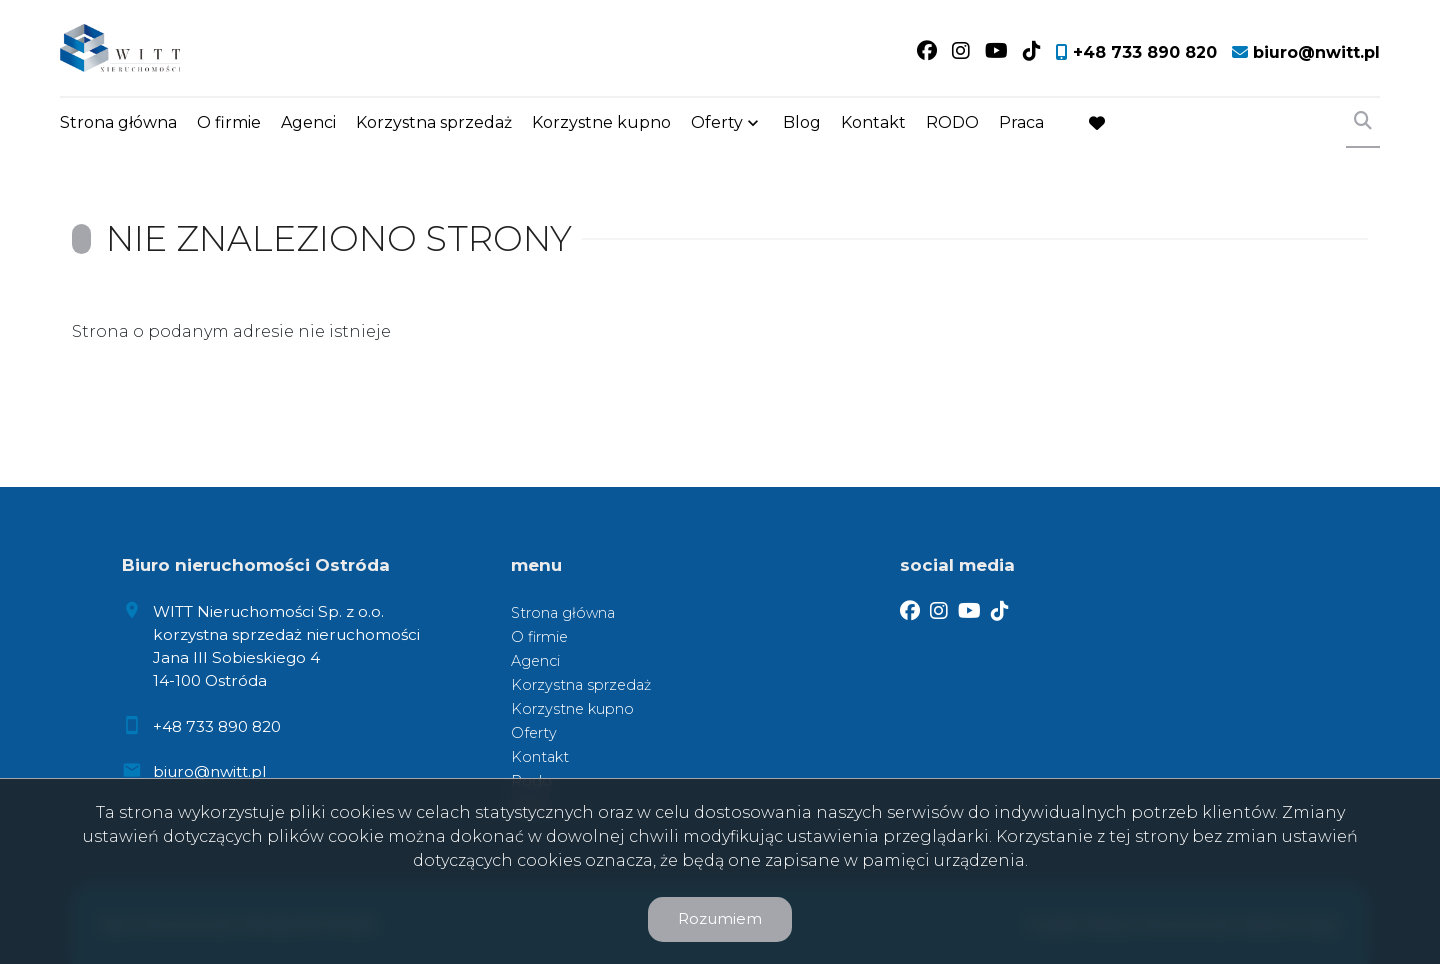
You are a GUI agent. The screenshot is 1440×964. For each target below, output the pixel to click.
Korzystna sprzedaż (434, 122)
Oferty (717, 122)
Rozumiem (720, 918)
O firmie (229, 122)
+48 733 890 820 (217, 726)
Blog (802, 122)
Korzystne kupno (601, 122)
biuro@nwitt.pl (209, 771)
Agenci (308, 122)
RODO (952, 122)
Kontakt (873, 122)
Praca (1021, 122)
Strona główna (118, 122)
